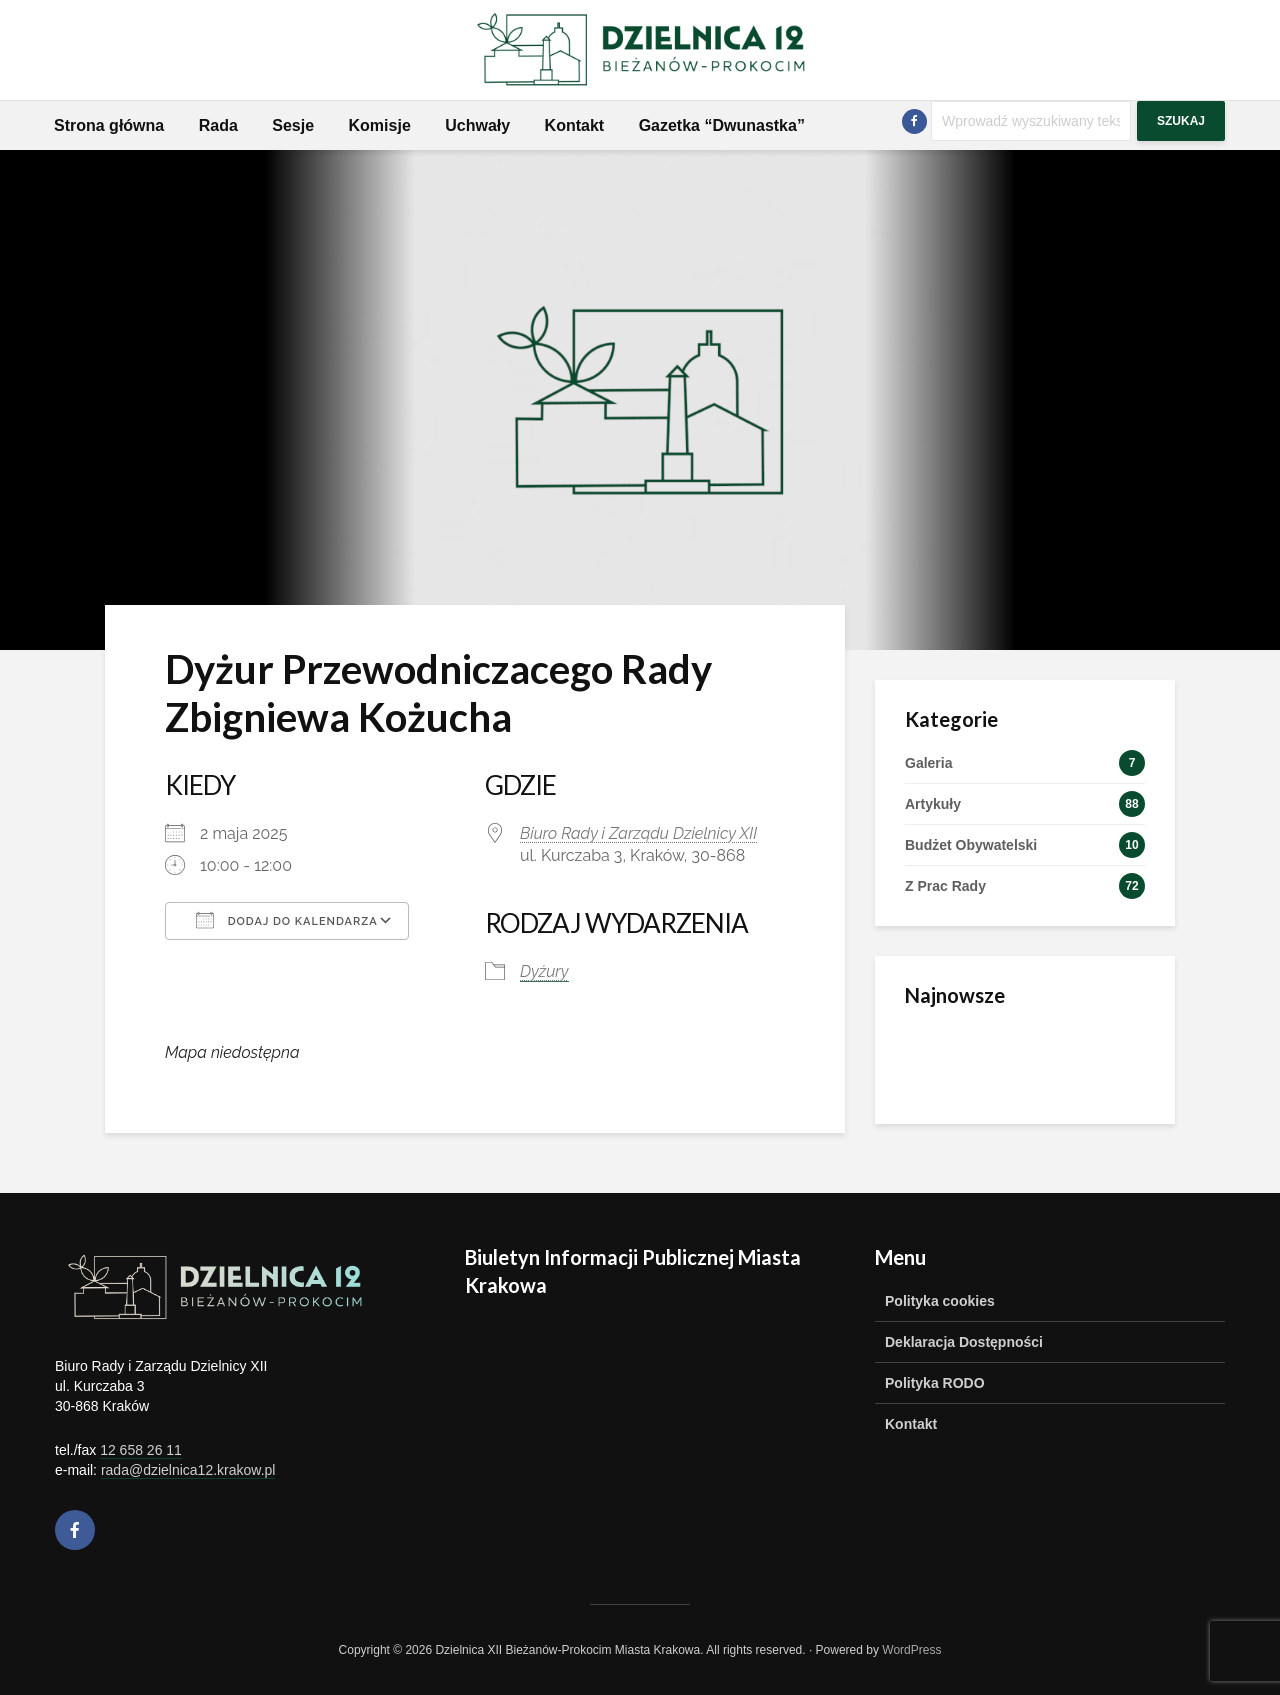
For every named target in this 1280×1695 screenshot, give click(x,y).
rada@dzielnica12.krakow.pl (188, 1470)
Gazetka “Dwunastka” (722, 125)
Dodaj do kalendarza (287, 920)
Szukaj (1181, 121)
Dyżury (544, 971)
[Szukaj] (1031, 121)
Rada (218, 125)
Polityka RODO (935, 1383)
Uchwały (477, 125)
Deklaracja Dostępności (964, 1342)
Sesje (293, 125)
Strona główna (109, 125)
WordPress (911, 1650)
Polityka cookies (940, 1301)
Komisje (380, 125)
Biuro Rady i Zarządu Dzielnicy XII (638, 833)
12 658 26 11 (141, 1450)
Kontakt (575, 125)
